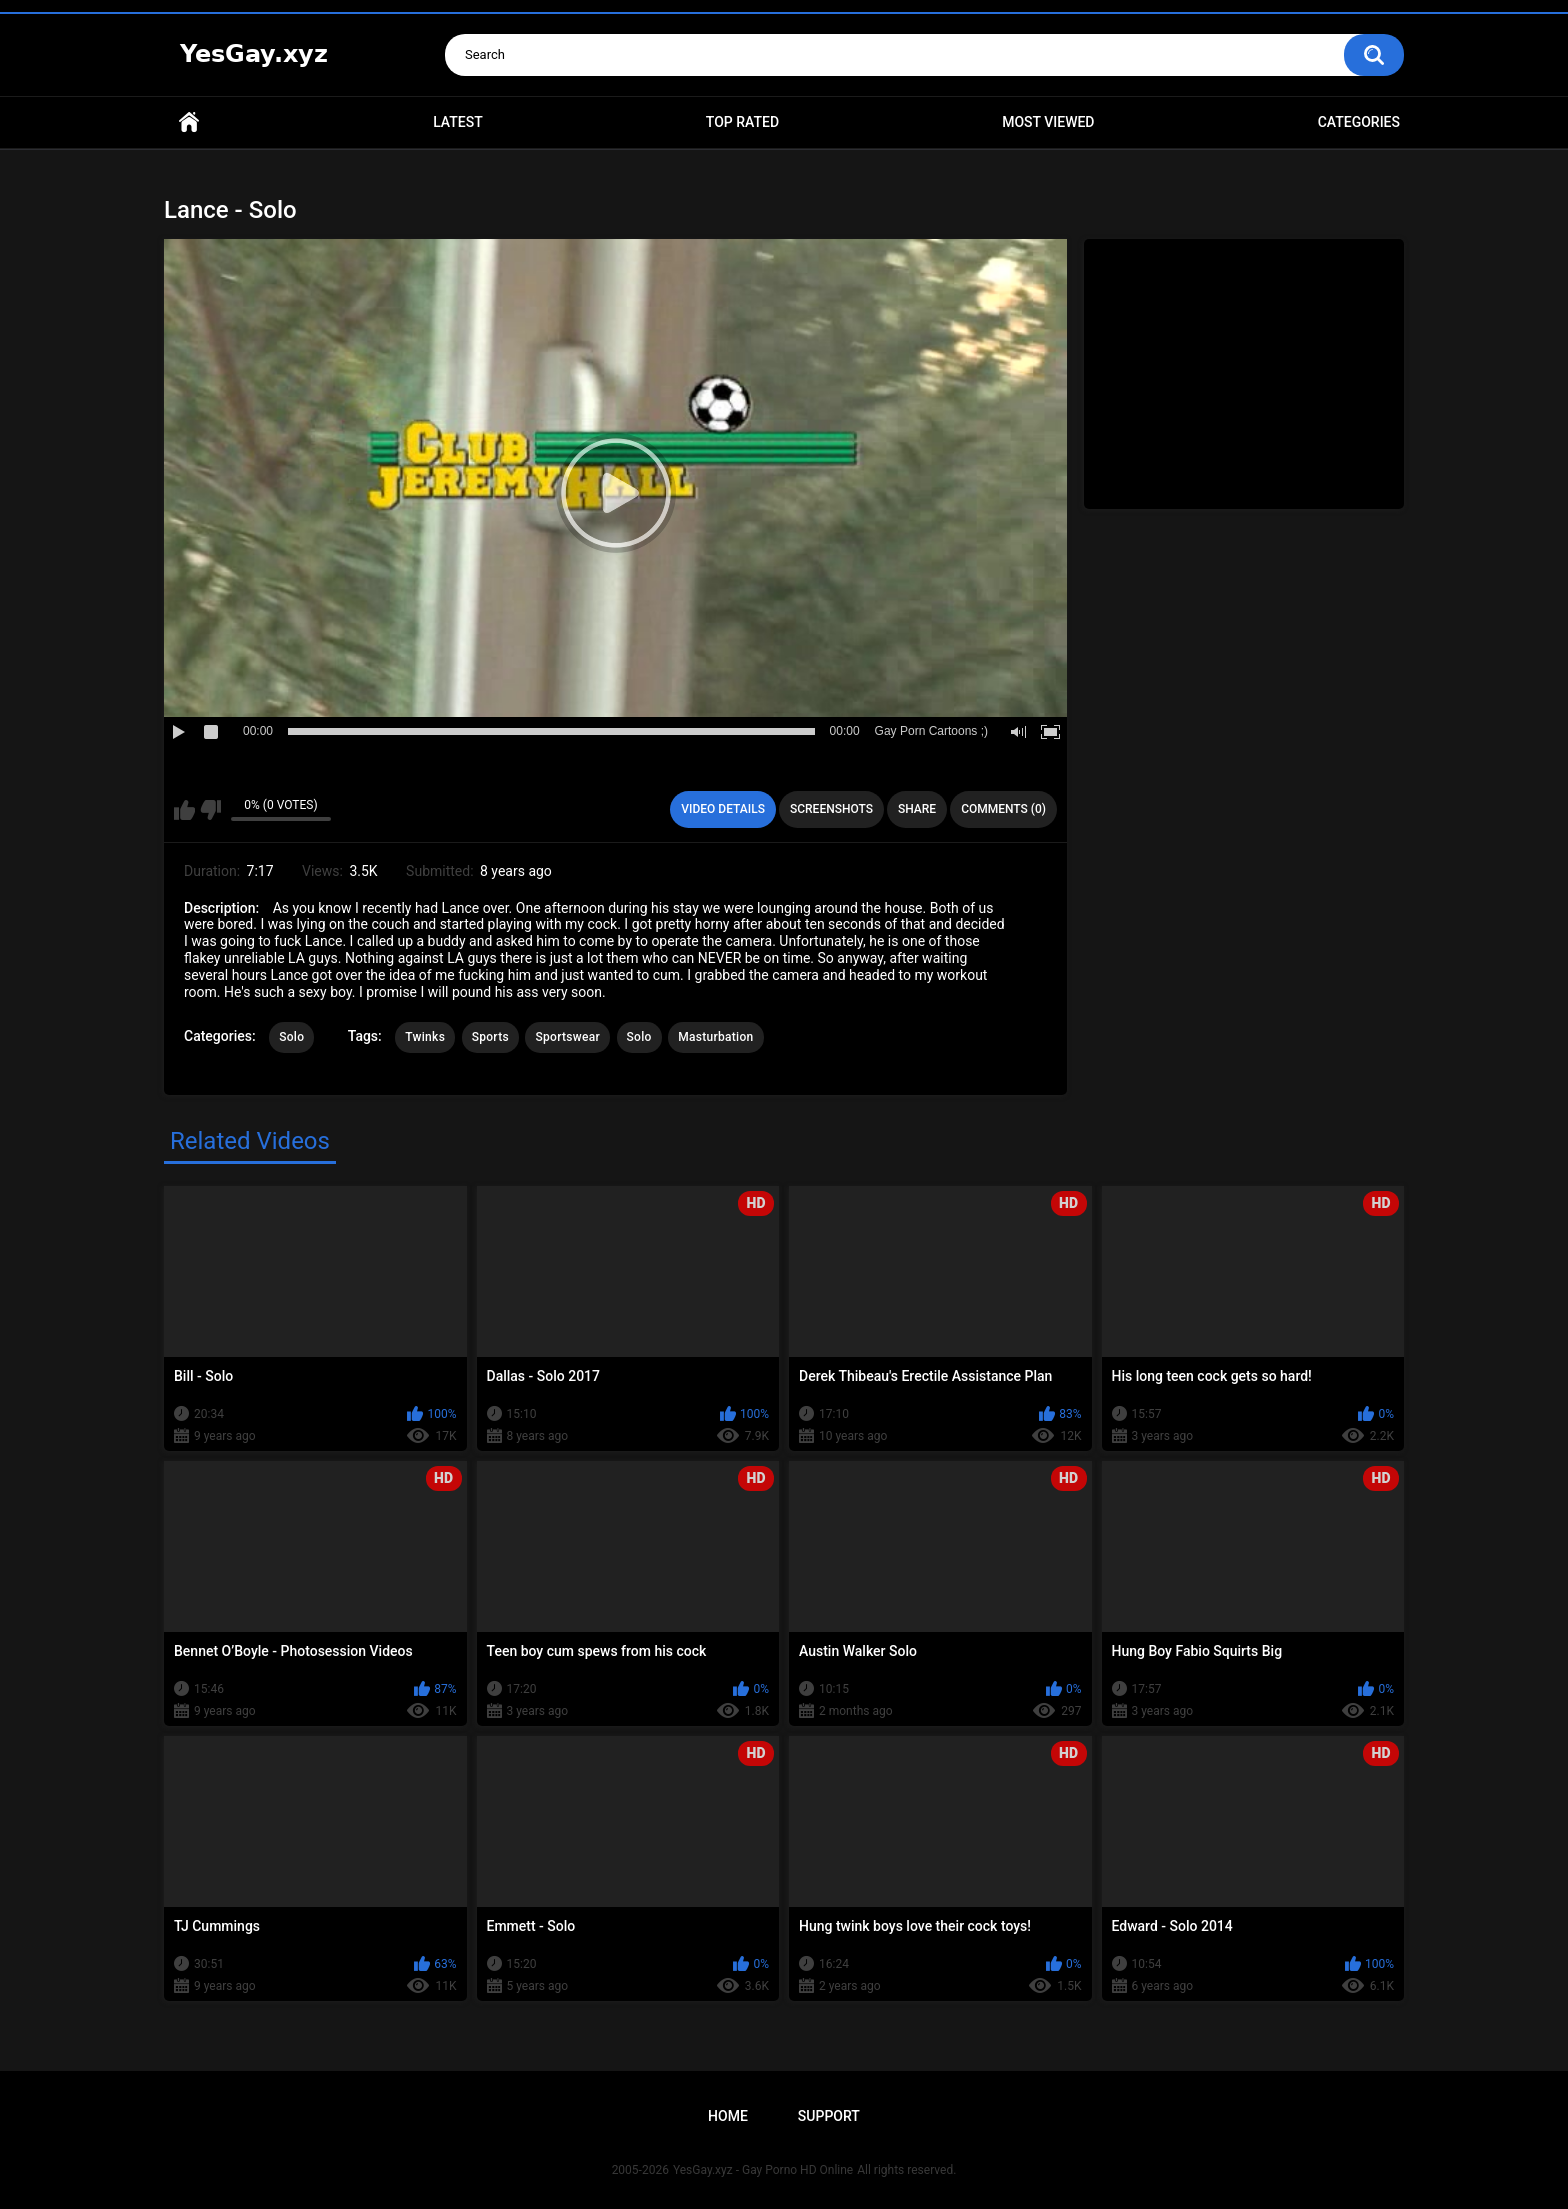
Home (189, 122)
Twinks (425, 1037)
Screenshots (831, 809)
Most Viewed (1048, 122)
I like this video (184, 810)
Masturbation (715, 1037)
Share (917, 809)
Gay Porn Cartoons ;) (931, 731)
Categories (1359, 122)
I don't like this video (210, 810)
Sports (490, 1037)
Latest (458, 122)
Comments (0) (1003, 809)
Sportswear (567, 1037)
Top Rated (742, 122)
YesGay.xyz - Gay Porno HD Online (763, 2170)
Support (829, 2116)
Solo (291, 1037)
